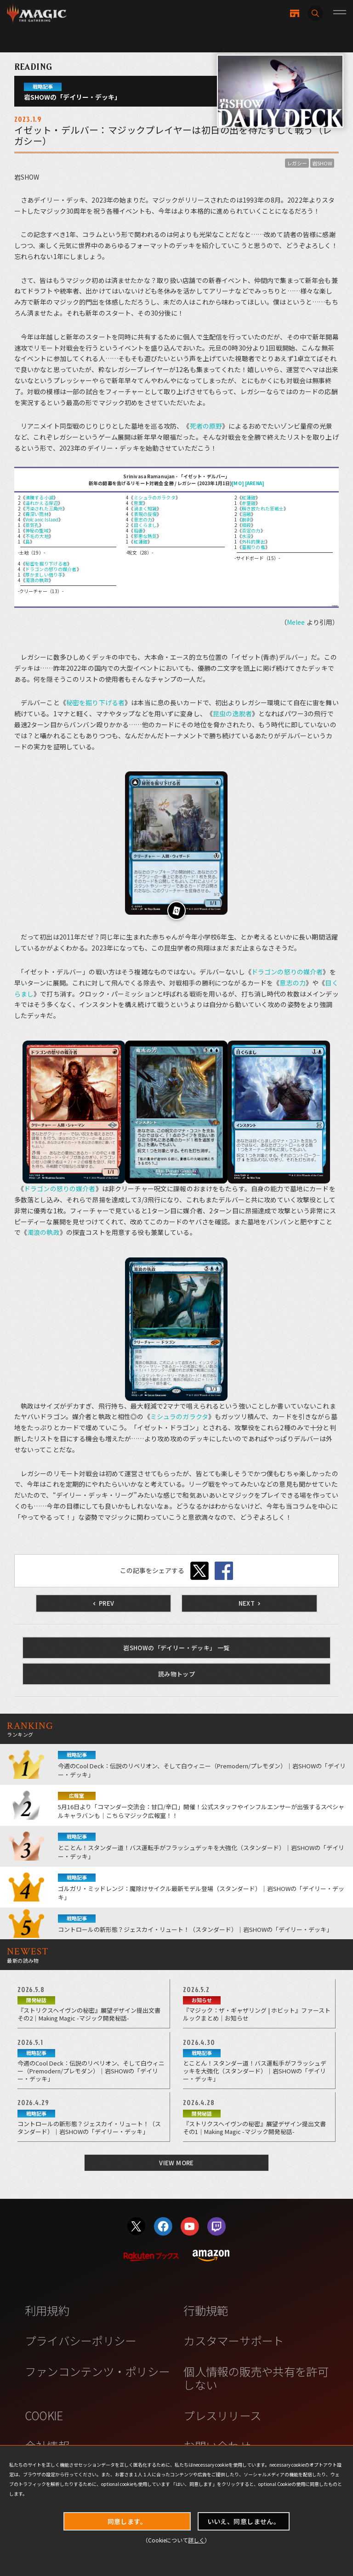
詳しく (196, 2540)
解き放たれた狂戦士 (263, 508)
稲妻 (138, 530)
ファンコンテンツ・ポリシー (97, 2371)
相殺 (246, 524)
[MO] (238, 483)
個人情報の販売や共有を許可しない (255, 2378)
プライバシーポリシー (81, 2340)
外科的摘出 (253, 541)
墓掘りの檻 (253, 547)
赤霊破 (249, 502)
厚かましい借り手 (44, 574)
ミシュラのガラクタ (155, 497)
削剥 (246, 519)
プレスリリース (222, 2415)
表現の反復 (145, 513)
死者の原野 (206, 425)
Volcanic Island (41, 519)
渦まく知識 (145, 508)
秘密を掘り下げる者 (46, 563)
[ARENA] (254, 483)
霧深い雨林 (37, 513)
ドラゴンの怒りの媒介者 (51, 569)
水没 (246, 535)
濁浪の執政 (37, 580)
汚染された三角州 (44, 508)
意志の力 (143, 519)
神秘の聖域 (37, 530)
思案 (138, 502)
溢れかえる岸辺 (41, 502)
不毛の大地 (37, 535)
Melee (296, 622)
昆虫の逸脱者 (232, 713)
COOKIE (44, 2415)
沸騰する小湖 (39, 497)
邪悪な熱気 (145, 535)
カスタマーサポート (233, 2340)
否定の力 (251, 530)
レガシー (297, 163)
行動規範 (205, 2310)
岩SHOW (322, 163)
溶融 (246, 513)
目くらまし (145, 524)
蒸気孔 (32, 524)
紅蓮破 (141, 541)
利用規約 (47, 2310)
